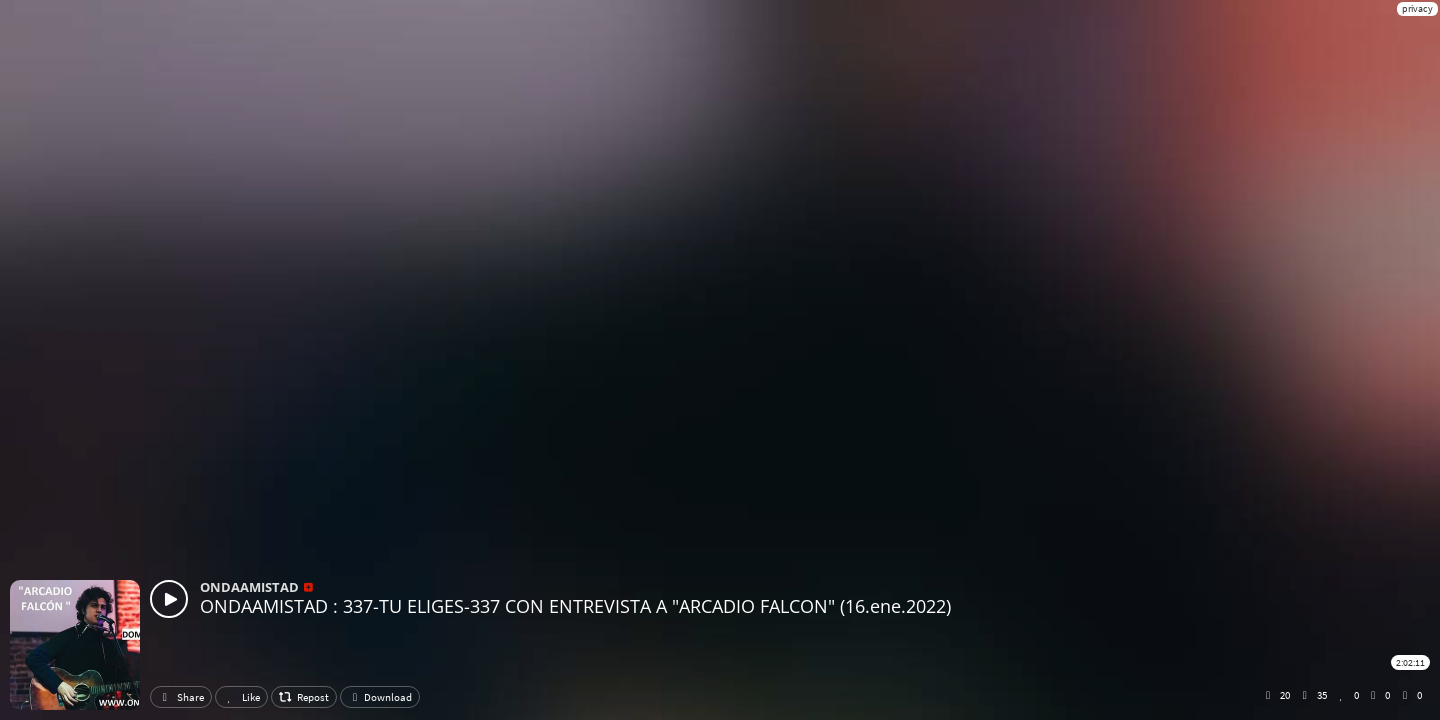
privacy (1417, 8)
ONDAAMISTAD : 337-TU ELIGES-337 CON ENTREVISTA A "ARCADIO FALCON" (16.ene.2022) (575, 606)
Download (380, 697)
